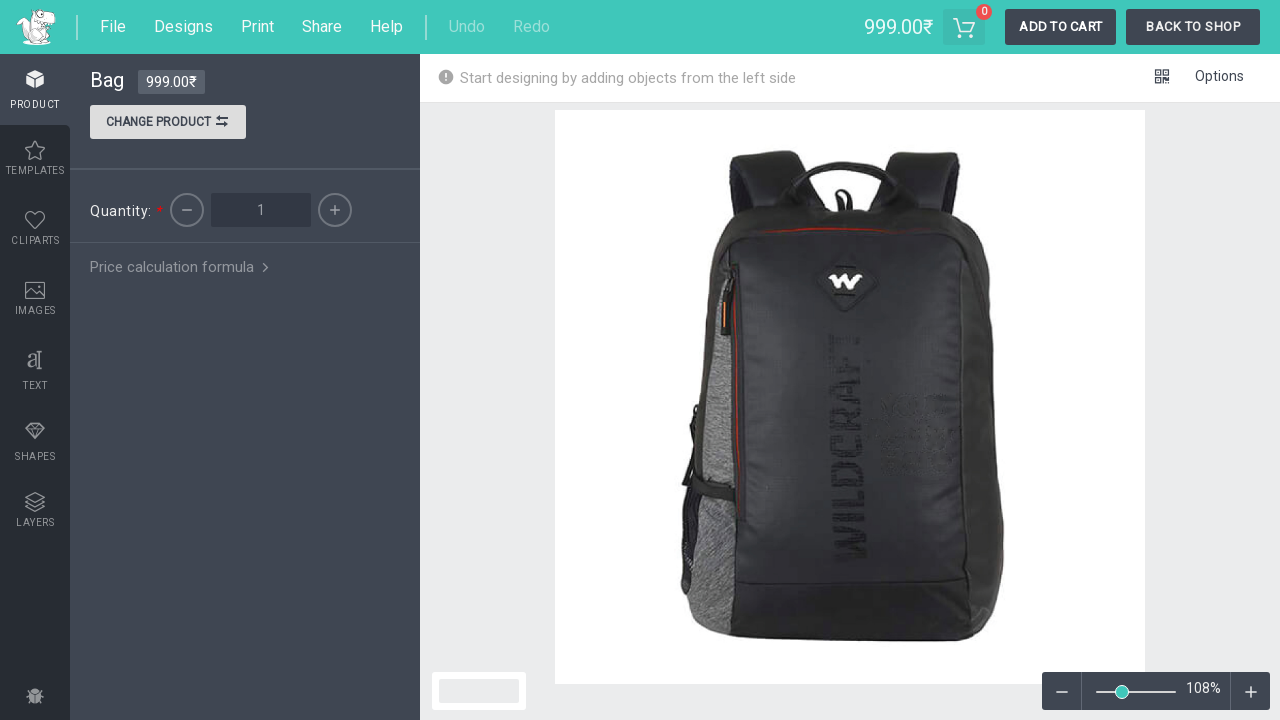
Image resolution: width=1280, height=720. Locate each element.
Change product (168, 124)
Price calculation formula (181, 267)
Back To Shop (1193, 26)
